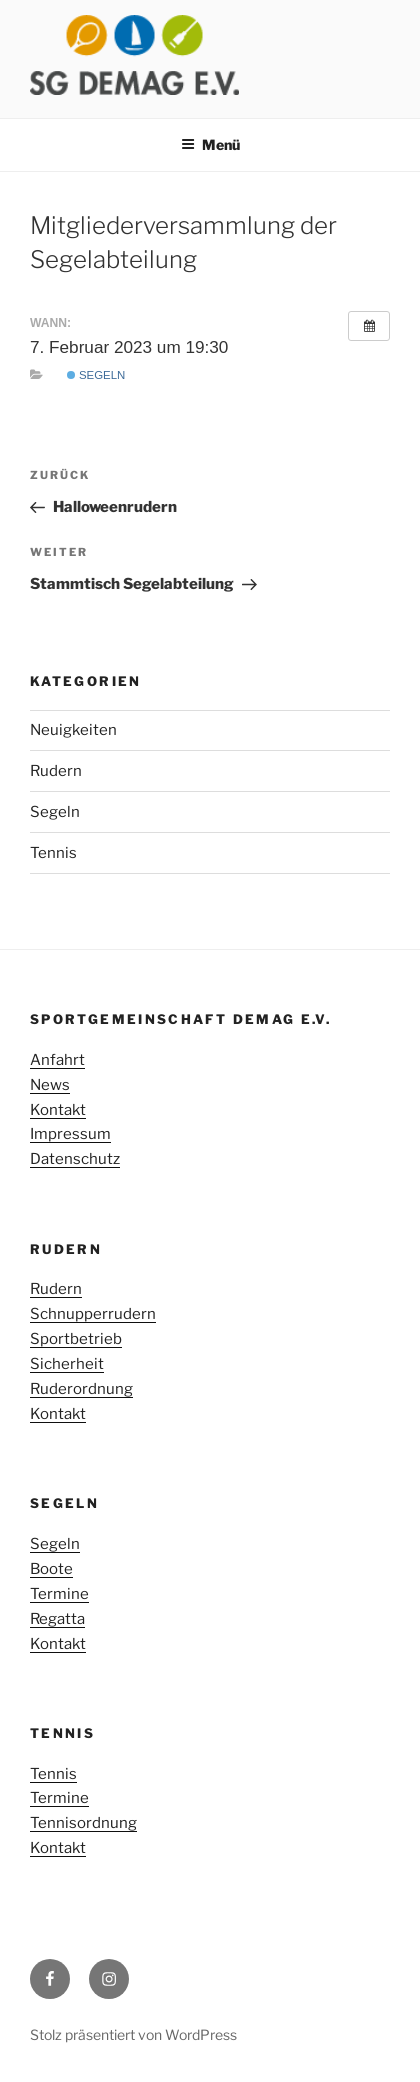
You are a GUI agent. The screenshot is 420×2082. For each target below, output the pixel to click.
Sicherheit (67, 1364)
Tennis (53, 853)
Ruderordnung (81, 1389)
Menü (210, 144)
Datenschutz (75, 1159)
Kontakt (58, 1110)
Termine (59, 1594)
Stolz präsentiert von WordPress (133, 2034)
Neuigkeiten (73, 730)
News (50, 1085)
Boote (51, 1569)
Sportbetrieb (76, 1339)
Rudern (56, 771)
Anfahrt (57, 1060)
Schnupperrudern (93, 1314)
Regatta (57, 1619)
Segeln (96, 375)
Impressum (70, 1134)
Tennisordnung (83, 1823)
